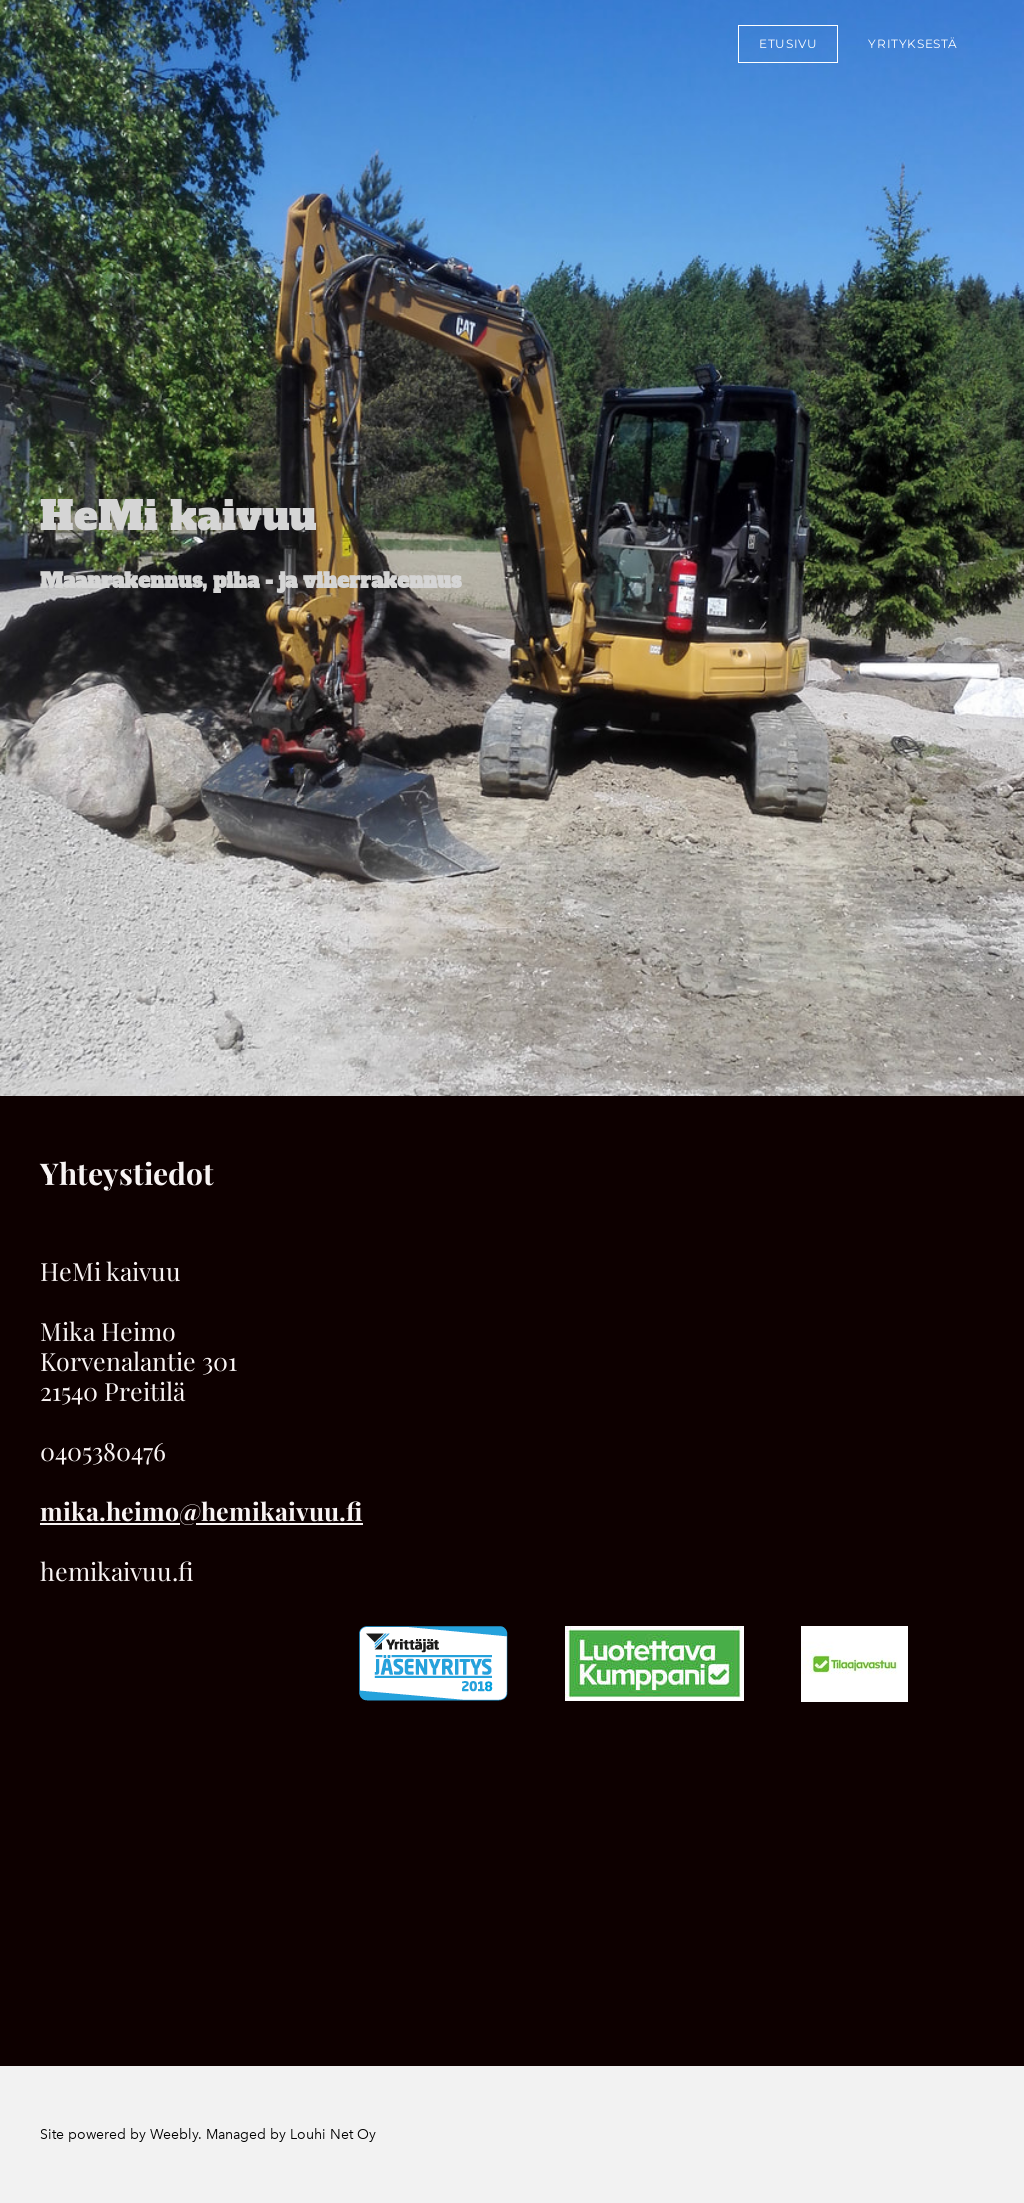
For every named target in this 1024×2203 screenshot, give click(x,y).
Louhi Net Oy (333, 2134)
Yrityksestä (913, 43)
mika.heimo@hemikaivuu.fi (201, 1510)
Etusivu (788, 43)
